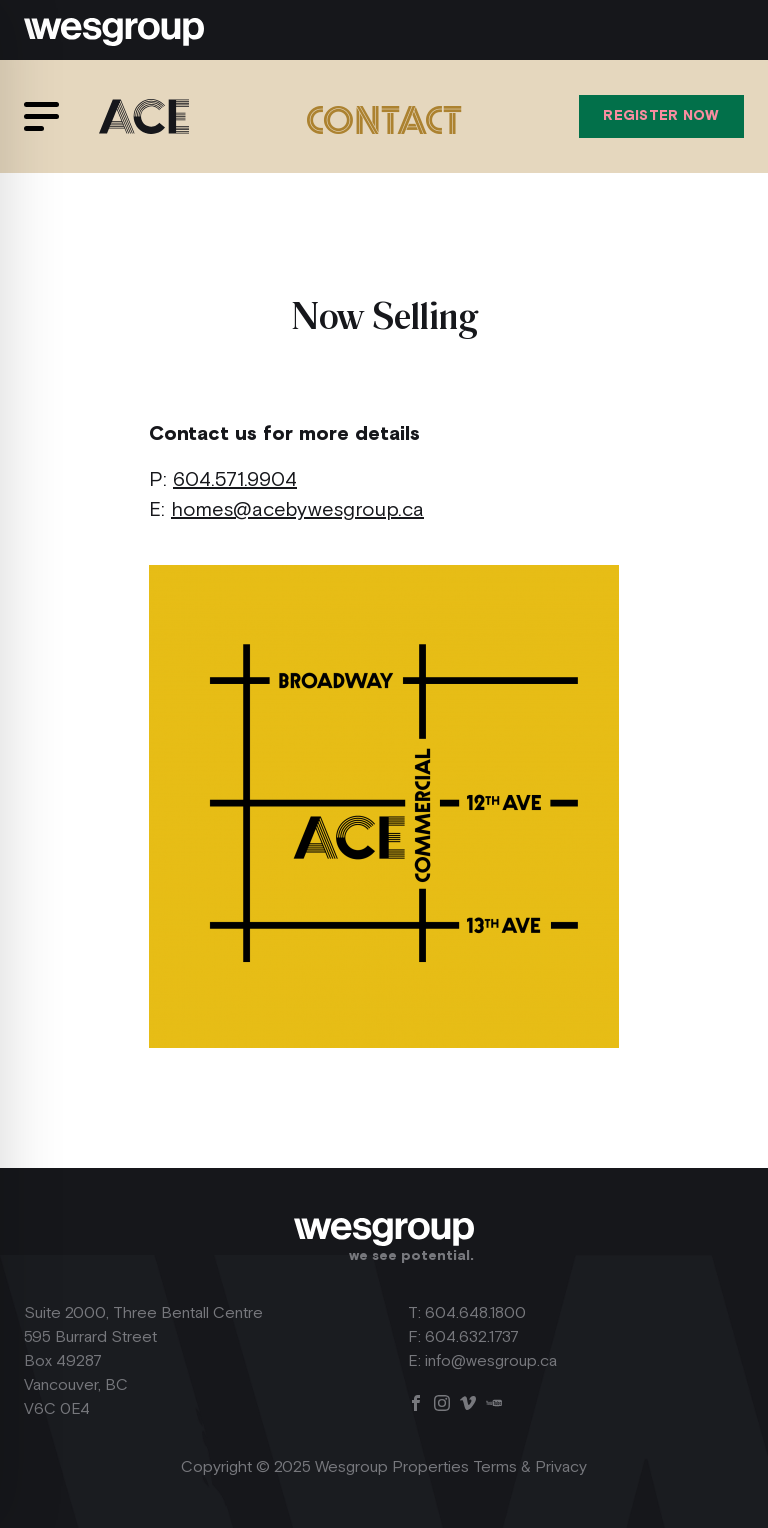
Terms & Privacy (530, 1467)
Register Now (661, 116)
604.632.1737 (472, 1337)
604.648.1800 (475, 1313)
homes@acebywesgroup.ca (297, 510)
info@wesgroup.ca (491, 1361)
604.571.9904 (235, 480)
